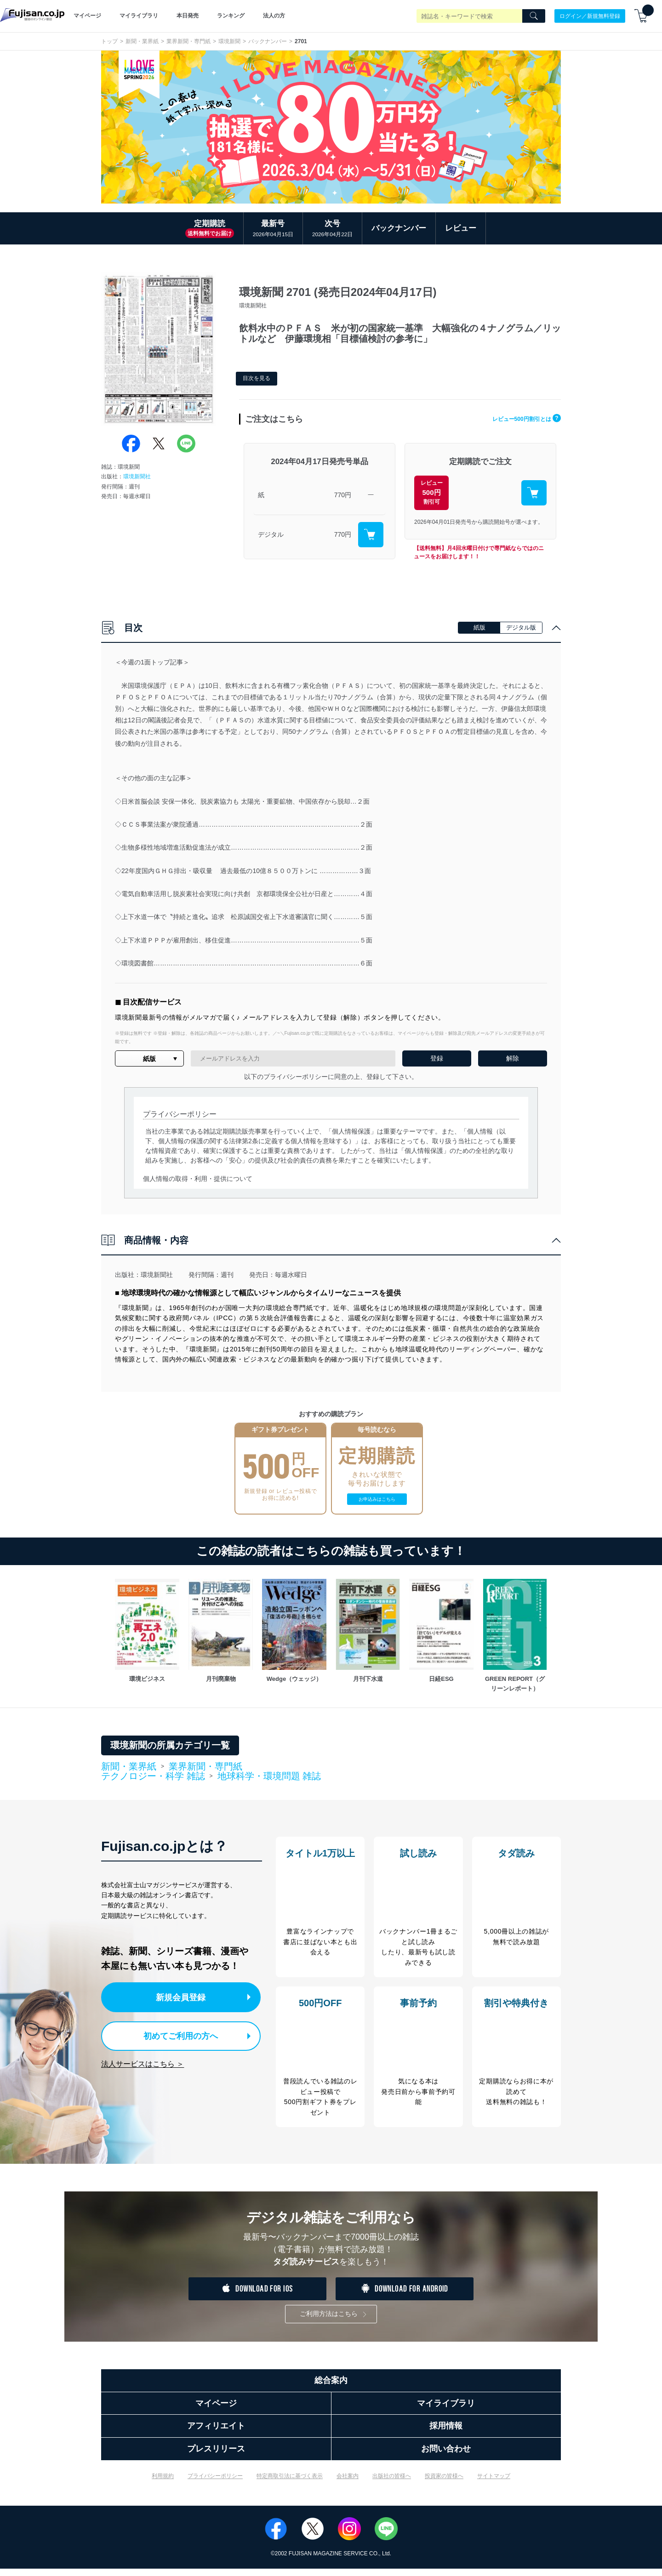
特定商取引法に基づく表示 (290, 2483)
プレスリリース (216, 2456)
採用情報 (445, 2433)
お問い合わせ (446, 2456)
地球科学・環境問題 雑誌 (269, 1776)
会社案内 (348, 2483)
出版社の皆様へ (391, 2483)
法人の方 (274, 15)
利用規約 (163, 2483)
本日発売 (188, 15)
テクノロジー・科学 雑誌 (153, 1776)
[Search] (533, 16)
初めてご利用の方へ (174, 2034)
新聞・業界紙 (142, 41)
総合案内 (331, 2387)
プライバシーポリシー (215, 2483)
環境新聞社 (137, 476)
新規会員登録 (183, 1996)
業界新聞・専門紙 (188, 41)
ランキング (231, 15)
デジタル (271, 534)
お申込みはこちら (377, 1499)
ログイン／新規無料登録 (589, 15)
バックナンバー (267, 41)
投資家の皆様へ (444, 2483)
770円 (342, 495)
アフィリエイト (216, 2433)
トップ (109, 41)
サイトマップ (493, 2483)
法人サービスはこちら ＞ (142, 2061)
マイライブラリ (139, 15)
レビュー (460, 228)
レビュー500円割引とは (519, 418)
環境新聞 (229, 41)
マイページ (87, 15)
